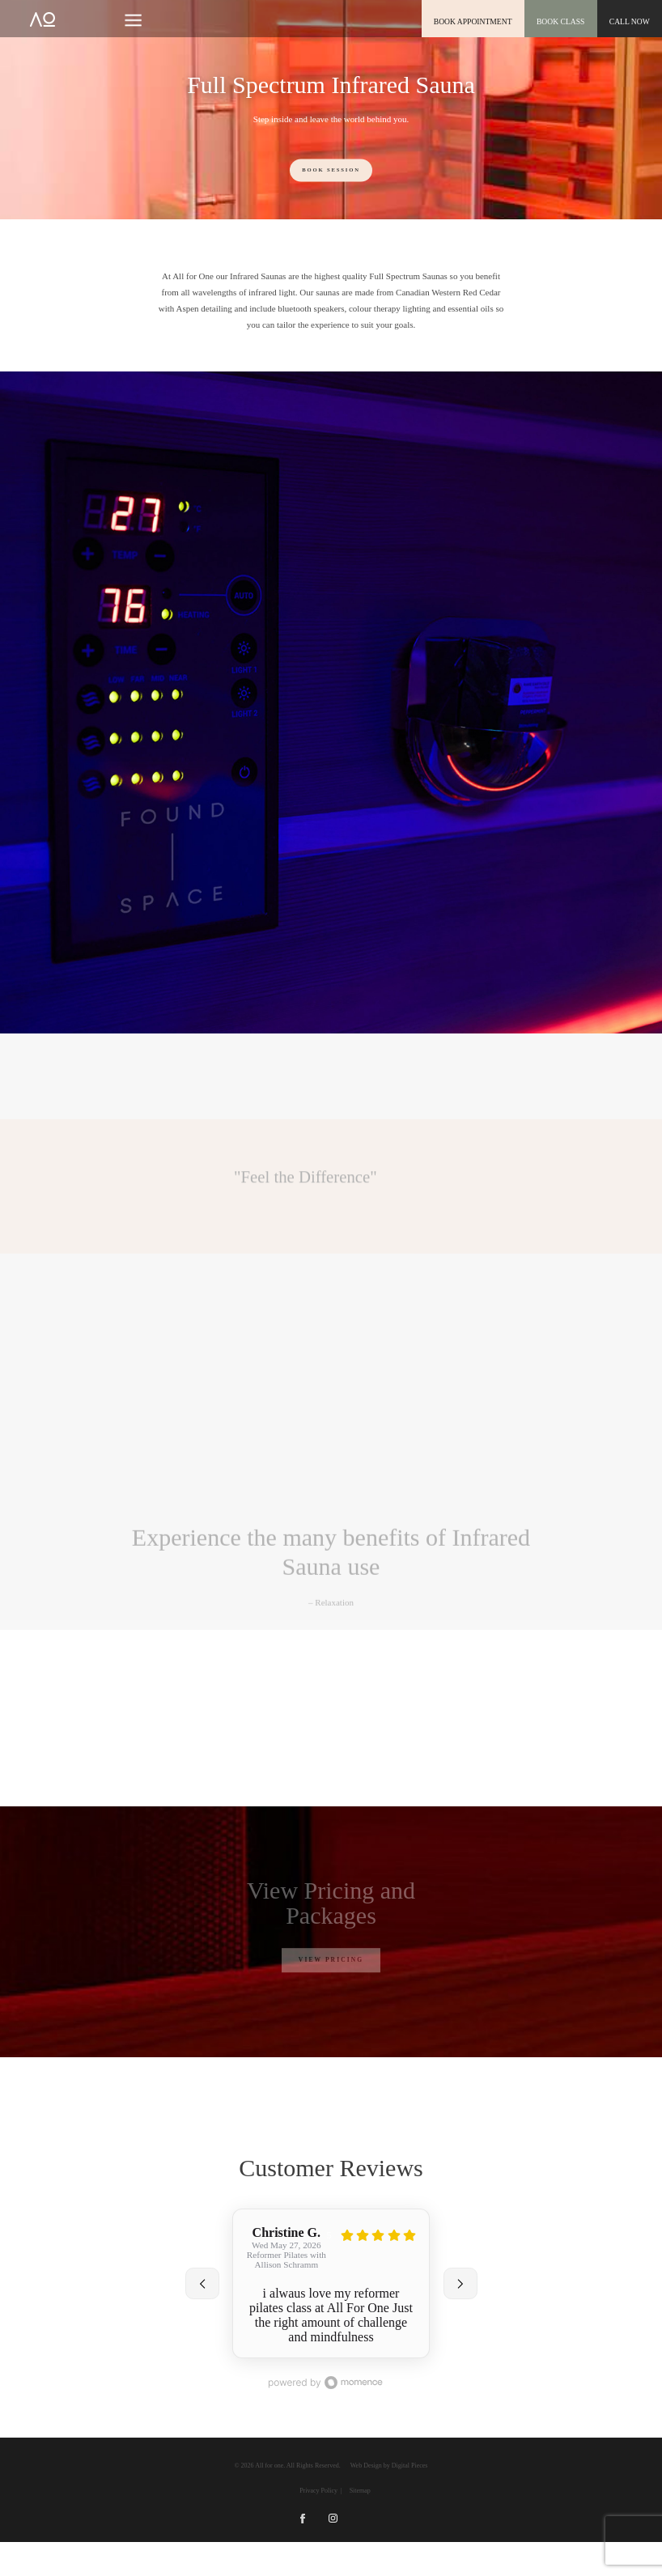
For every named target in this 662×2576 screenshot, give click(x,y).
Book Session (331, 169)
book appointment (475, 21)
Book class (562, 21)
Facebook (302, 2552)
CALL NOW (629, 21)
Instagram (333, 2552)
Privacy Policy (318, 2524)
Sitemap (360, 2524)
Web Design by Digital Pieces (389, 2499)
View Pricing (331, 1959)
